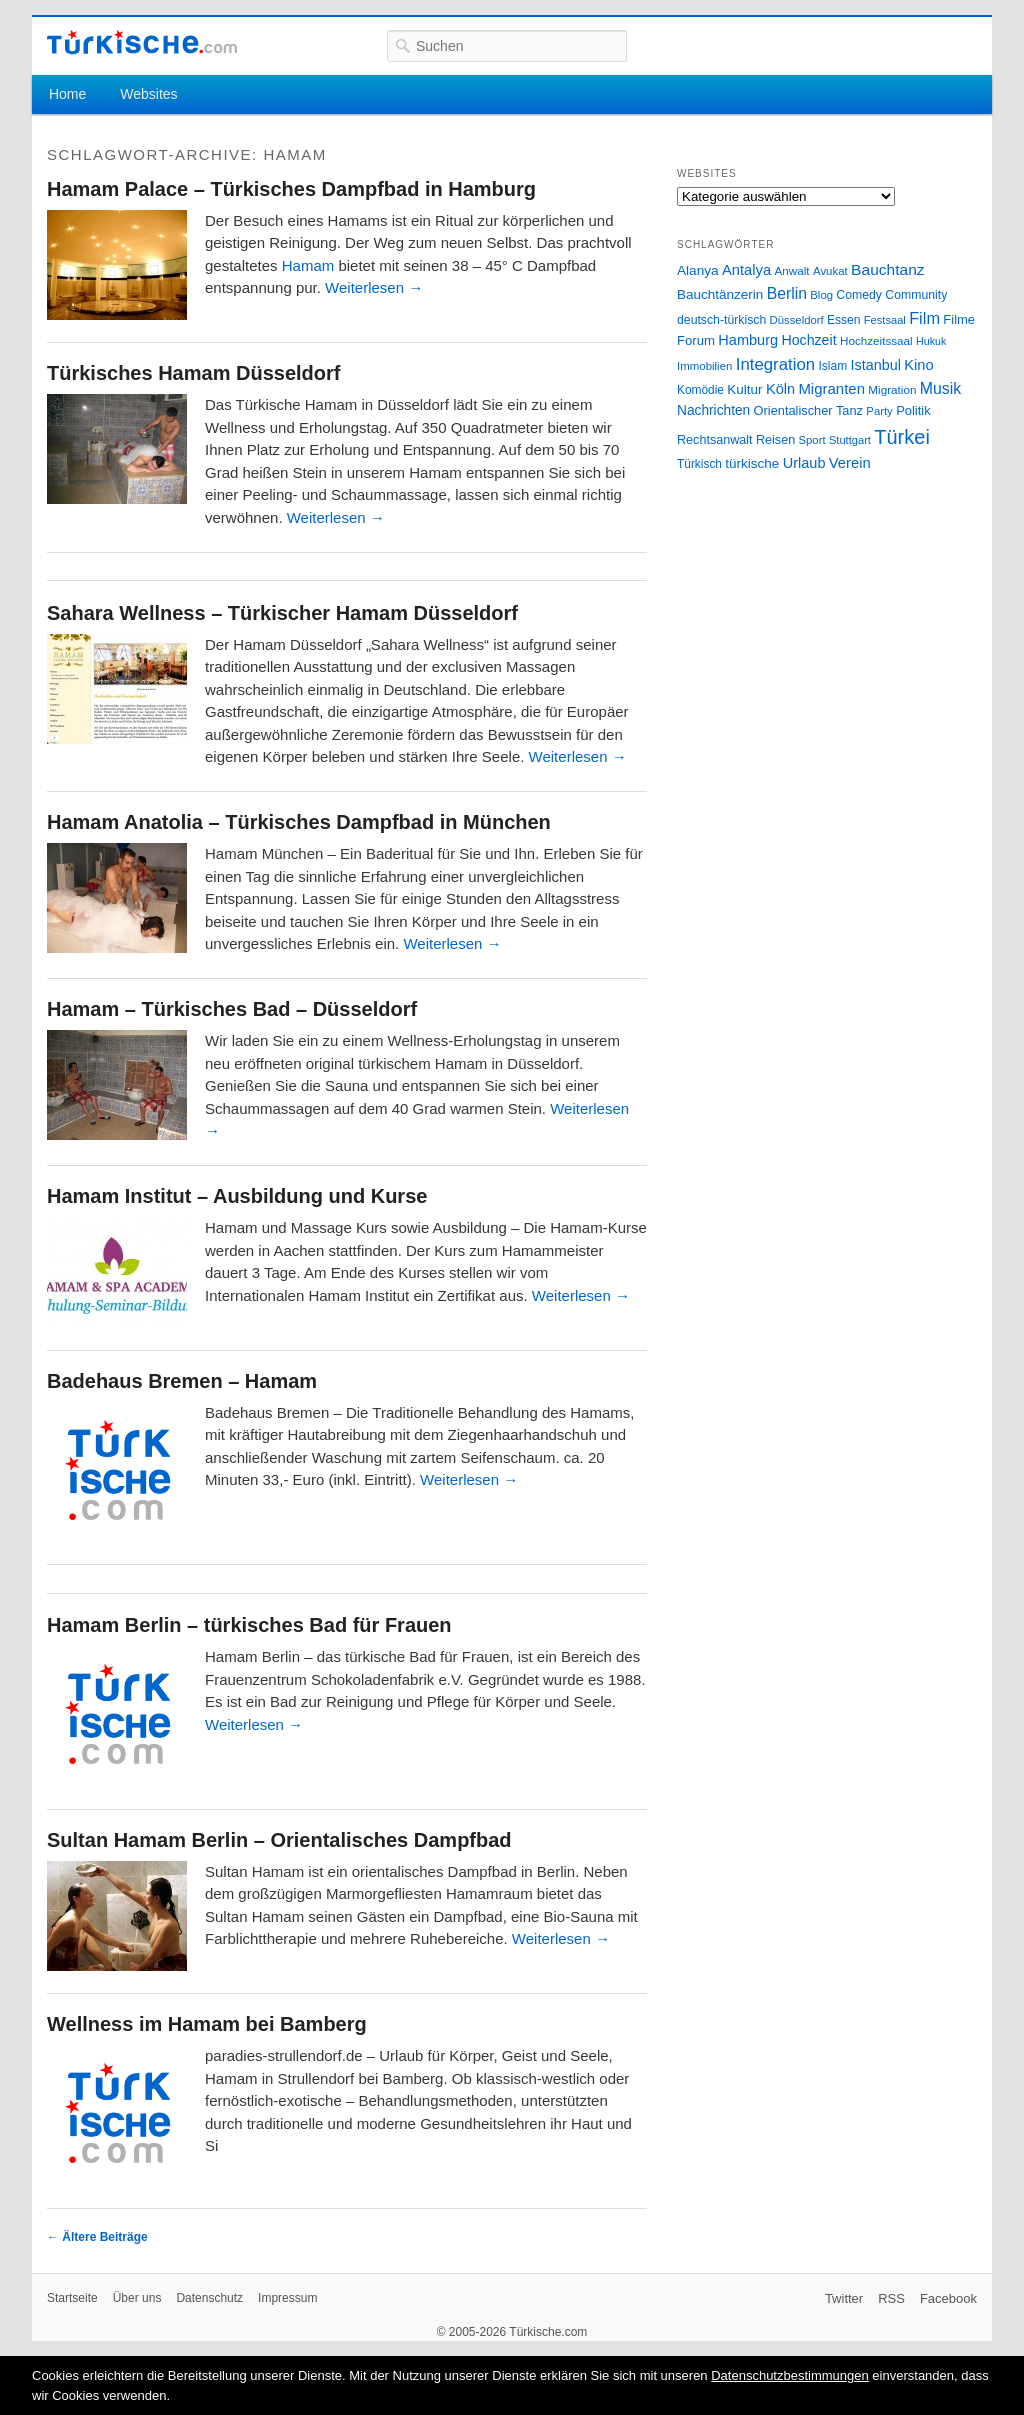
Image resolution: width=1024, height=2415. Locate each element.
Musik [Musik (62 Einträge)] (941, 388)
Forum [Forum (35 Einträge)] (696, 340)
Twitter (844, 2298)
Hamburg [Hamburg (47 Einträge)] (748, 340)
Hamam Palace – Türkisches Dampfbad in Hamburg (291, 189)
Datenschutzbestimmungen (790, 2375)
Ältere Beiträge (97, 2237)
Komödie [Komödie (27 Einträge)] (700, 390)
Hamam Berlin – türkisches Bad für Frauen (249, 1625)
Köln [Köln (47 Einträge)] (780, 389)
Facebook (948, 2298)
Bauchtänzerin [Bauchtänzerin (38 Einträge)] (720, 294)
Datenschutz (209, 2298)
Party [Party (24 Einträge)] (879, 411)
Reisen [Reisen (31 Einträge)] (775, 440)
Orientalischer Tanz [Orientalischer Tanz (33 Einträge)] (808, 410)
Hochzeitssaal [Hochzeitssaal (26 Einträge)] (876, 340)
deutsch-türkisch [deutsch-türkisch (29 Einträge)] (721, 320)
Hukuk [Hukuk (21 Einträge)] (931, 341)
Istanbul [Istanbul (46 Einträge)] (876, 365)
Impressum (287, 2298)
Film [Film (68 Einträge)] (924, 318)
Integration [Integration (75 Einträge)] (775, 364)
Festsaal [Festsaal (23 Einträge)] (885, 320)
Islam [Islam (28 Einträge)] (832, 366)
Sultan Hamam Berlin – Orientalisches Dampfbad (279, 1840)
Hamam (308, 265)
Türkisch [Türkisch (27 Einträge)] (699, 464)
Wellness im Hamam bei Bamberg (207, 2024)
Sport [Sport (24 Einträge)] (812, 440)
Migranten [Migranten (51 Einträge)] (831, 388)
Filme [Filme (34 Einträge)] (959, 319)
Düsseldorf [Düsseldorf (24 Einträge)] (797, 320)
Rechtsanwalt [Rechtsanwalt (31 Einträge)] (715, 440)
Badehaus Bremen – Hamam (182, 1381)
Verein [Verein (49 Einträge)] (850, 463)
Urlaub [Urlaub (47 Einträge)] (804, 463)
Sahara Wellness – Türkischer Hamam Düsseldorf (282, 613)
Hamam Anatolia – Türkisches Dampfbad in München (299, 822)
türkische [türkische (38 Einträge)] (752, 463)
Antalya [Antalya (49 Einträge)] (746, 270)
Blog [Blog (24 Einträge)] (821, 295)
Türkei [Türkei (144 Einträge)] (902, 437)
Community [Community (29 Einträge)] (916, 295)
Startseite (72, 2298)
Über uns (137, 2298)
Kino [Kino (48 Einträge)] (918, 365)
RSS (891, 2298)
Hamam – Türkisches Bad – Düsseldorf (232, 1009)
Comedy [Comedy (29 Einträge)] (859, 295)
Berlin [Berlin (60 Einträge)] (787, 293)
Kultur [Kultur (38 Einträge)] (744, 389)
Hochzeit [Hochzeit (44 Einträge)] (808, 340)
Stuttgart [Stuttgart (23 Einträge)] (850, 440)
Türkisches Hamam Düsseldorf (193, 373)
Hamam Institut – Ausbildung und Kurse (237, 1196)
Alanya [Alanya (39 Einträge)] (698, 270)
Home (67, 94)
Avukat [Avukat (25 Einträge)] (830, 271)
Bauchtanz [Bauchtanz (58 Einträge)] (887, 269)
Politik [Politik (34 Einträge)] (913, 410)
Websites (148, 94)
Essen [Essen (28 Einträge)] (843, 320)
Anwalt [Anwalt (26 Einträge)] (792, 270)
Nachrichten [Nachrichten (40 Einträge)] (713, 410)
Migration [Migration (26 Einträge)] (892, 389)
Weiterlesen (374, 287)
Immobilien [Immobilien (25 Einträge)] (704, 366)
